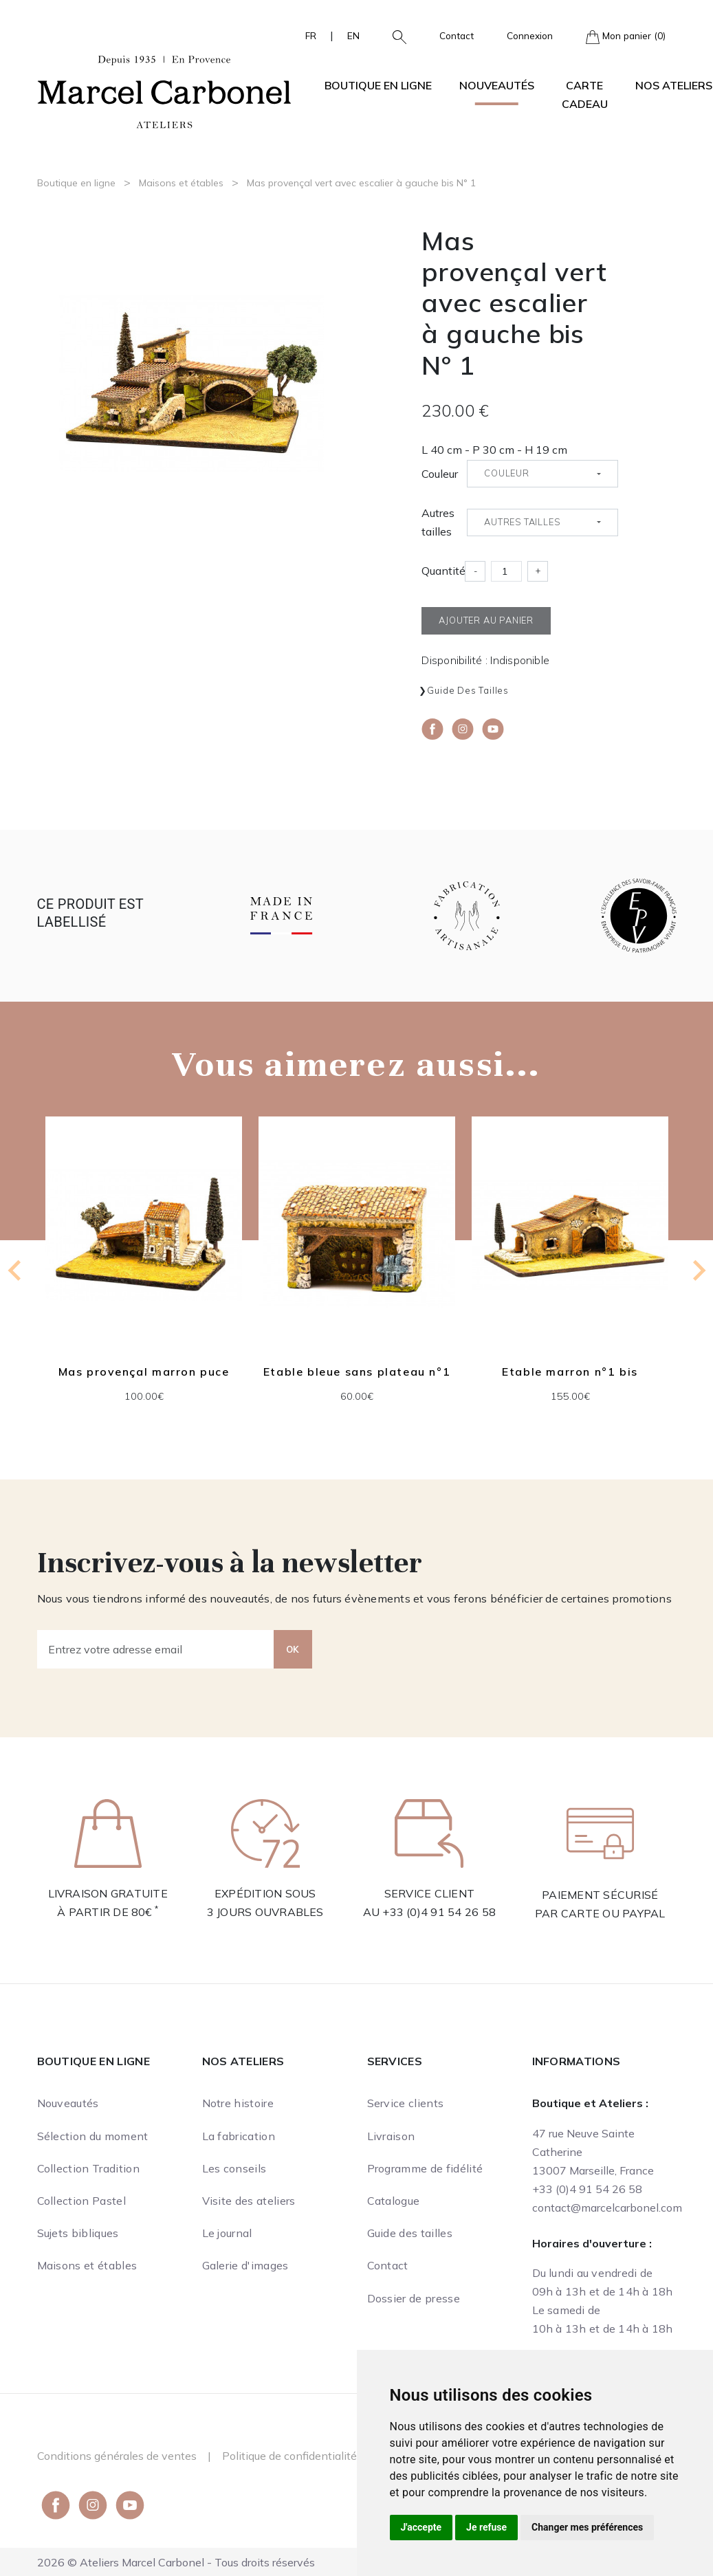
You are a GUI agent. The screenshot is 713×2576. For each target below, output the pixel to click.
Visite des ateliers (249, 2201)
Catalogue (393, 2201)
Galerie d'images (245, 2265)
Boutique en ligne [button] (378, 85)
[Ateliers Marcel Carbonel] (164, 90)
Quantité (443, 570)
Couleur (439, 474)
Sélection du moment (93, 2136)
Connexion (530, 35)
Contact (456, 35)
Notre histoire (238, 2103)
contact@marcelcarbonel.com (607, 2207)
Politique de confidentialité (289, 2456)
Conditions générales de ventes (117, 2456)
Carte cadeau (585, 94)
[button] (394, 35)
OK (293, 1649)
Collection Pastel (81, 2201)
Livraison (391, 2136)
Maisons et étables (181, 183)
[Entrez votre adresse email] (155, 1649)
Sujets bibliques (78, 2233)
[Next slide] (698, 1270)
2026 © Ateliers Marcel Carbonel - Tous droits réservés (176, 2562)
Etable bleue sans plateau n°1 (356, 1371)
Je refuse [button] (486, 2527)
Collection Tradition (88, 2168)
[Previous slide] (16, 1270)
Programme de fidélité (425, 2168)
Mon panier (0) (626, 37)
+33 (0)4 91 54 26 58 (439, 1912)
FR (310, 35)
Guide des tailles (468, 690)
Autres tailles (437, 522)
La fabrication (238, 2136)
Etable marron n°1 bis (570, 1371)
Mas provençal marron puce (143, 1371)
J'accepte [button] (421, 2527)
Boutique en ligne (76, 183)
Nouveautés (496, 85)
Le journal (227, 2233)
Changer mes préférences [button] (587, 2527)
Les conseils (234, 2168)
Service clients (405, 2103)
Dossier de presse (413, 2298)
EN (353, 35)
